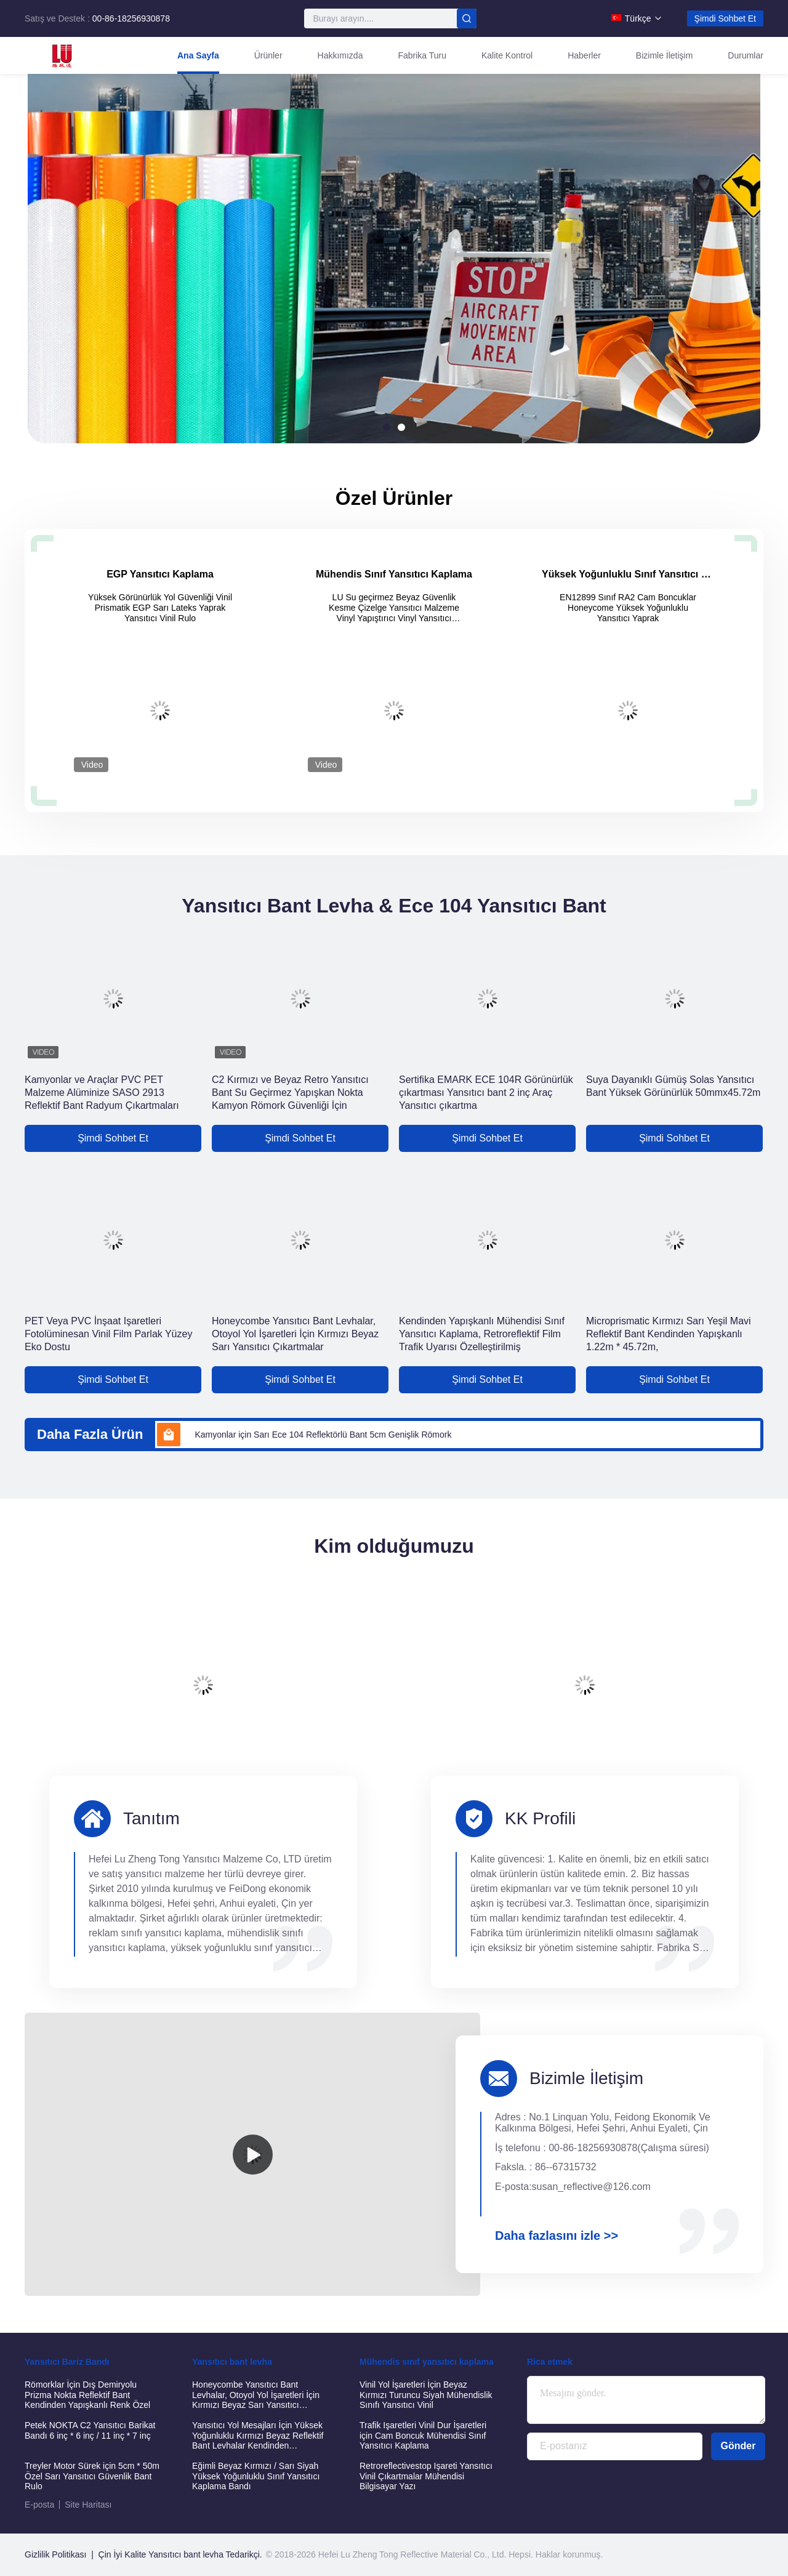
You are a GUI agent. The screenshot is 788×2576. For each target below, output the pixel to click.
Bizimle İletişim (664, 55)
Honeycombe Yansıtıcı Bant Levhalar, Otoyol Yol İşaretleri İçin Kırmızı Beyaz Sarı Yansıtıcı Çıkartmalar (295, 1334)
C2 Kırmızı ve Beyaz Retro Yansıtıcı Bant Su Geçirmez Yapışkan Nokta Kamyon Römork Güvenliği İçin (290, 1092)
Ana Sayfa (198, 55)
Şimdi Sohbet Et (725, 18)
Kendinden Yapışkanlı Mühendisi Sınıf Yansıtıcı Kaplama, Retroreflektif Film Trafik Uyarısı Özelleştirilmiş (482, 1334)
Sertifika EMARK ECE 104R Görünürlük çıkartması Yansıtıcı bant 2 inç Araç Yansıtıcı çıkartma (486, 1092)
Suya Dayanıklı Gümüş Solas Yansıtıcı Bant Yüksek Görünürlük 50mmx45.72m (673, 1086)
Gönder (738, 2446)
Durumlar (745, 55)
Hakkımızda (340, 55)
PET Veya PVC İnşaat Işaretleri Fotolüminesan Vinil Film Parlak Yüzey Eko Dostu (108, 1334)
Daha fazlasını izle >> (556, 2235)
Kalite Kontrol (507, 55)
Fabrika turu (422, 55)
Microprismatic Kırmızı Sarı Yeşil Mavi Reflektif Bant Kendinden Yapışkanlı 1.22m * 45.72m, (668, 1334)
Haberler (584, 55)
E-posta (39, 2505)
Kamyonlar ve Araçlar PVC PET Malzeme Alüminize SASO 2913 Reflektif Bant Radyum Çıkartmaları (102, 1092)
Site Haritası (88, 2505)
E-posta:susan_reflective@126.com (573, 2186)
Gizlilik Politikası (55, 2554)
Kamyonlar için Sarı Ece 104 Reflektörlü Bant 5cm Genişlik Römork (323, 1434)
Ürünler (268, 55)
